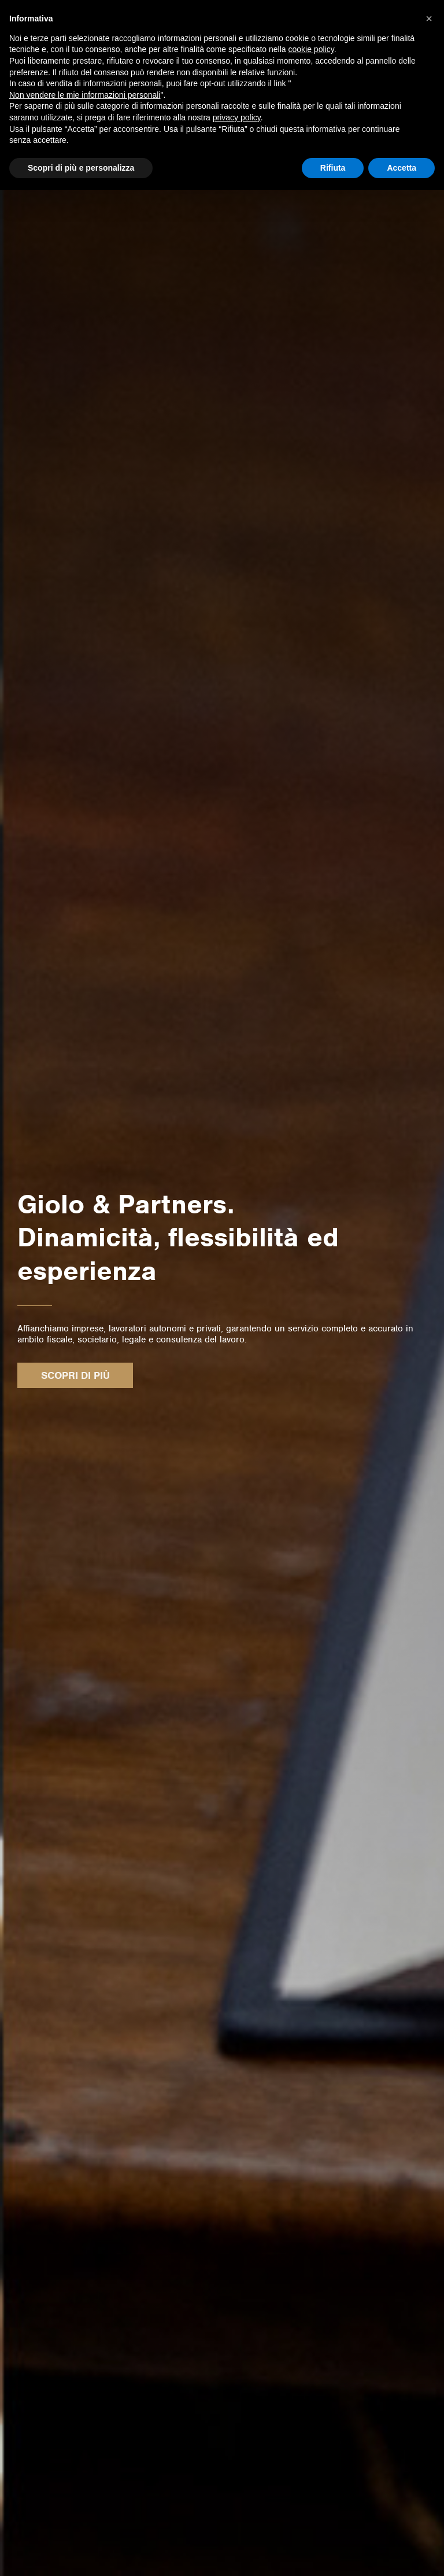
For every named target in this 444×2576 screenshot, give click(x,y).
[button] (429, 18)
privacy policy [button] (237, 117)
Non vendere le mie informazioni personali (84, 95)
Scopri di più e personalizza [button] (81, 167)
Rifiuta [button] (333, 167)
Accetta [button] (401, 167)
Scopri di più (75, 1375)
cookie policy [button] (311, 49)
